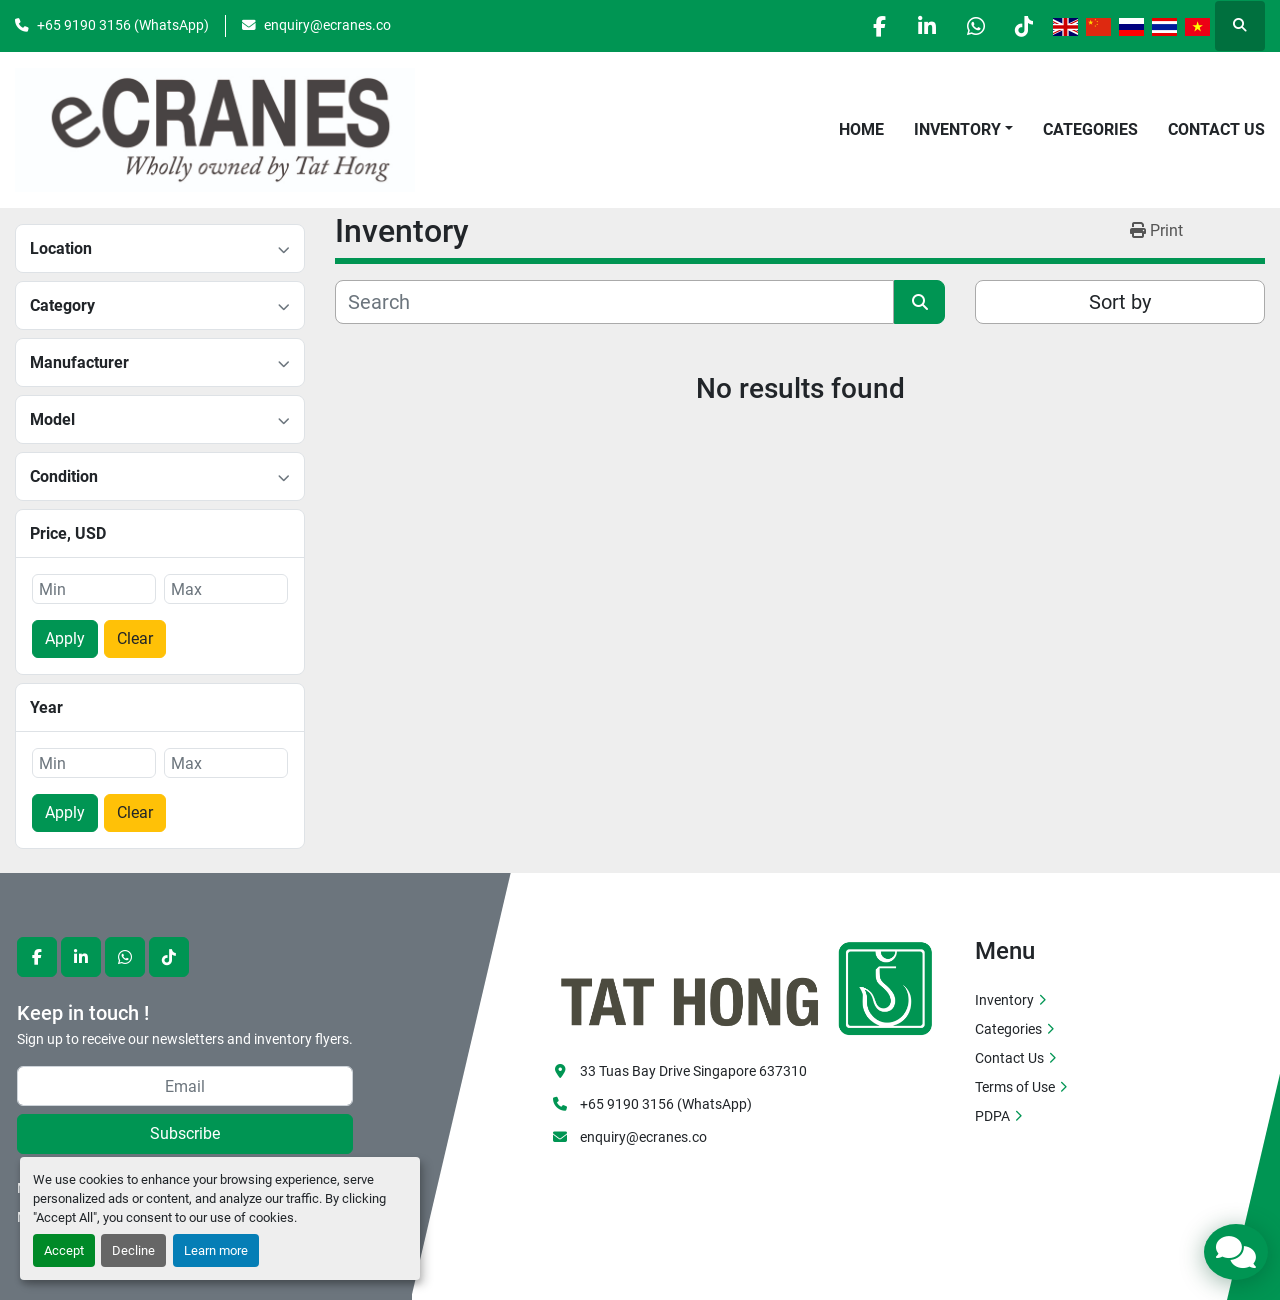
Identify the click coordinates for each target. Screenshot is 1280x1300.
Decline (133, 1250)
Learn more (216, 1250)
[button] (963, 130)
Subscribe (185, 1133)
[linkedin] (921, 26)
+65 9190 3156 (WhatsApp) (123, 25)
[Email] (185, 1086)
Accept (64, 1250)
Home (861, 129)
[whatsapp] (972, 26)
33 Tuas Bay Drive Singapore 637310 (693, 1071)
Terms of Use (1015, 1087)
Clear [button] (135, 638)
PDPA (992, 1116)
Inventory (957, 129)
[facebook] (870, 26)
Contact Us (1216, 129)
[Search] (614, 302)
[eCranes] (748, 986)
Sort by (1120, 302)
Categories (1090, 129)
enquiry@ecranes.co (327, 25)
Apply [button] (65, 638)
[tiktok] (1023, 26)
